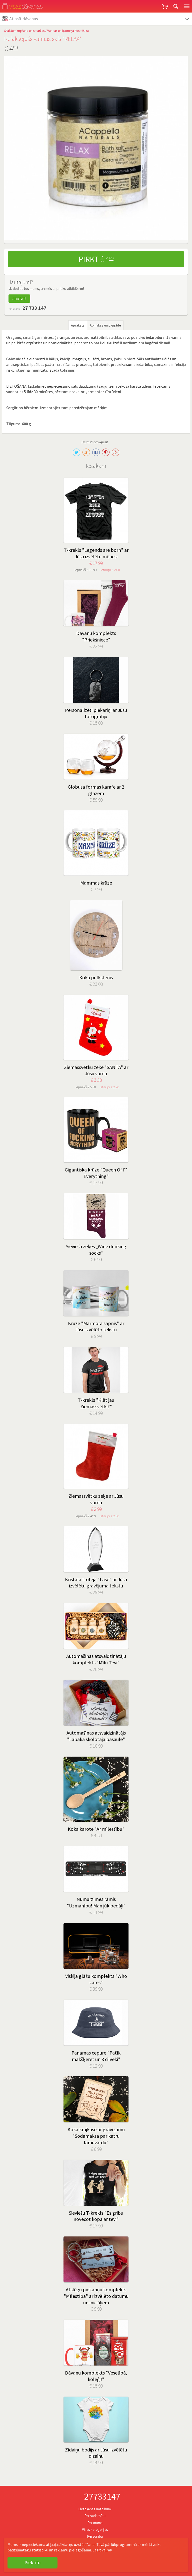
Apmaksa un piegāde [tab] (105, 325)
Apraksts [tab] (77, 325)
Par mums (95, 2522)
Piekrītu (32, 2562)
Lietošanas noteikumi (95, 2509)
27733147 (102, 2496)
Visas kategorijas (95, 2529)
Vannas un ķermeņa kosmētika (68, 31)
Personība (95, 2536)
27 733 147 (34, 308)
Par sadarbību (95, 2515)
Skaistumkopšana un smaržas (24, 31)
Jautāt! (19, 298)
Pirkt (96, 259)
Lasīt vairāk (102, 2549)
